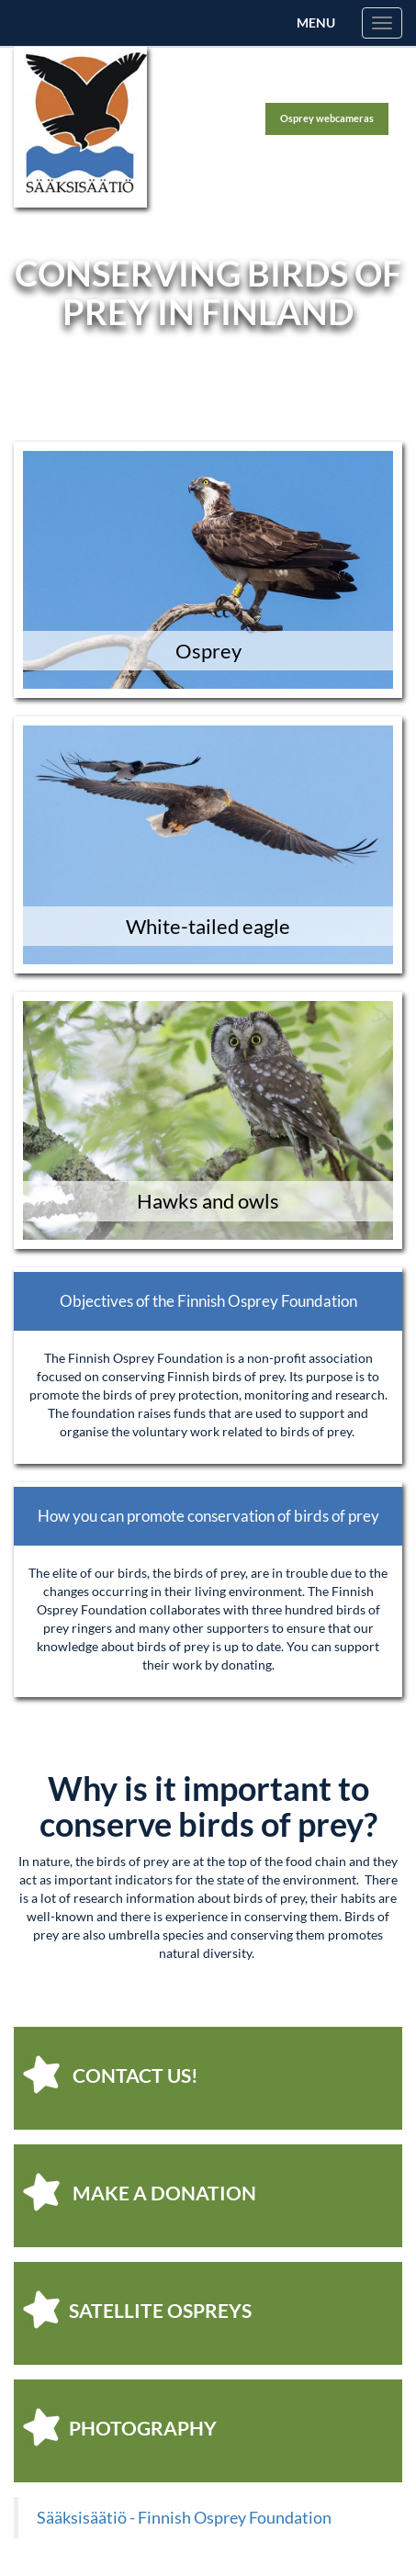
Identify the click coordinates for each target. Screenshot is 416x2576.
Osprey (208, 650)
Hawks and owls (208, 1200)
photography (120, 2427)
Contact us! (110, 2074)
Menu (316, 22)
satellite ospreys (137, 2309)
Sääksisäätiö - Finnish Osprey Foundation (184, 2517)
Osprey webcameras (327, 118)
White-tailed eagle (208, 926)
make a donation (139, 2192)
